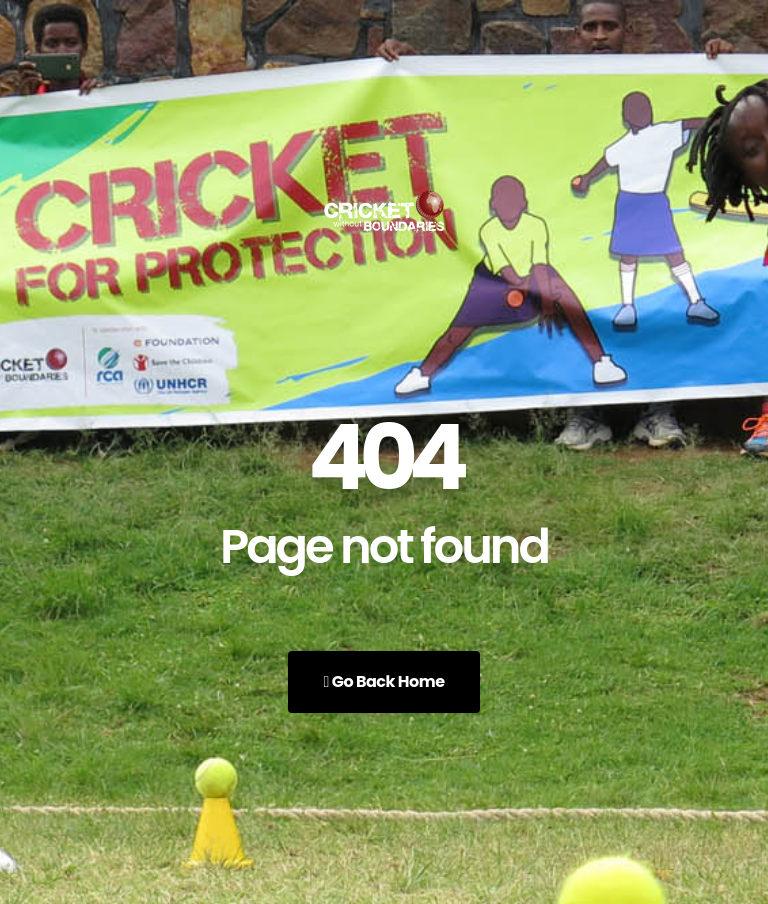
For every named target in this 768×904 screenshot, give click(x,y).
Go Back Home (383, 681)
